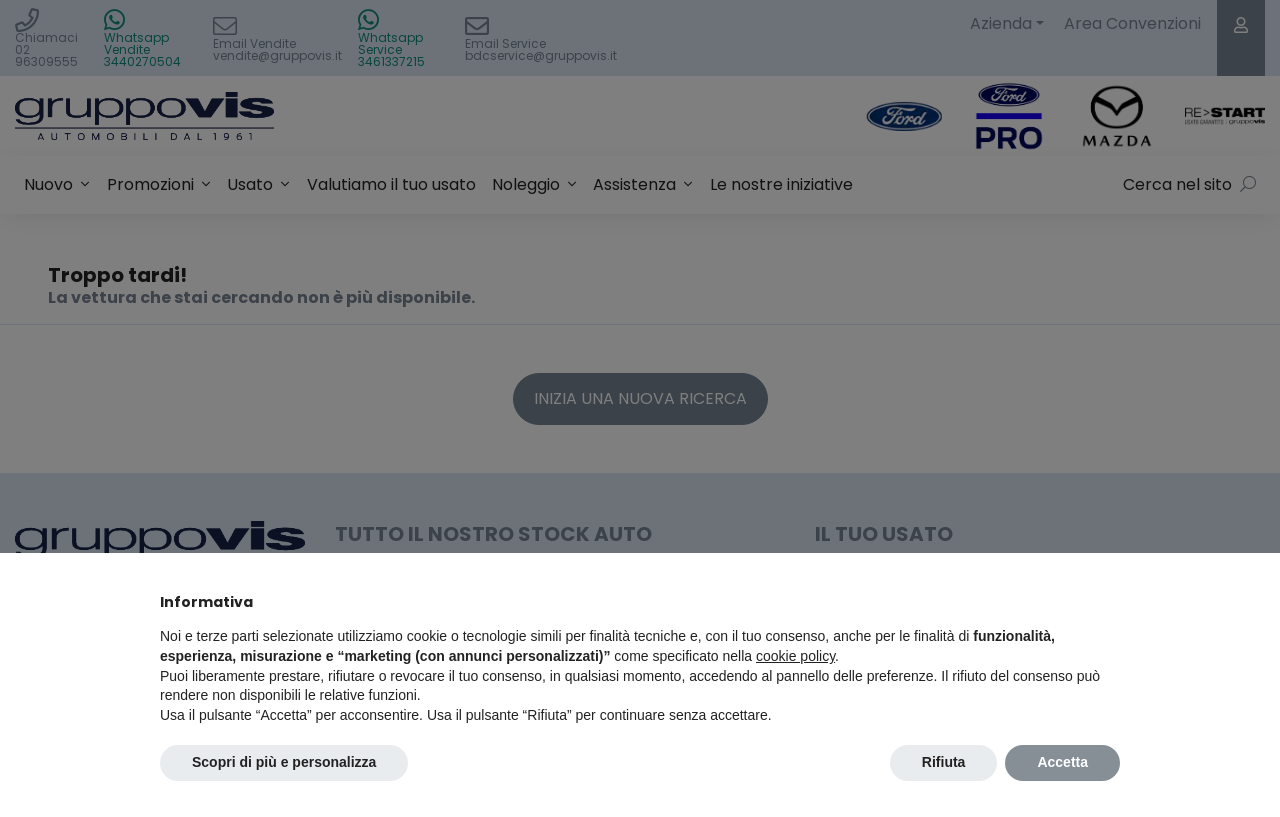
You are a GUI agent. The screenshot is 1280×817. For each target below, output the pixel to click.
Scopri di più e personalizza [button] (284, 762)
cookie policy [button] (795, 656)
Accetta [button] (1062, 762)
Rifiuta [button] (944, 762)
